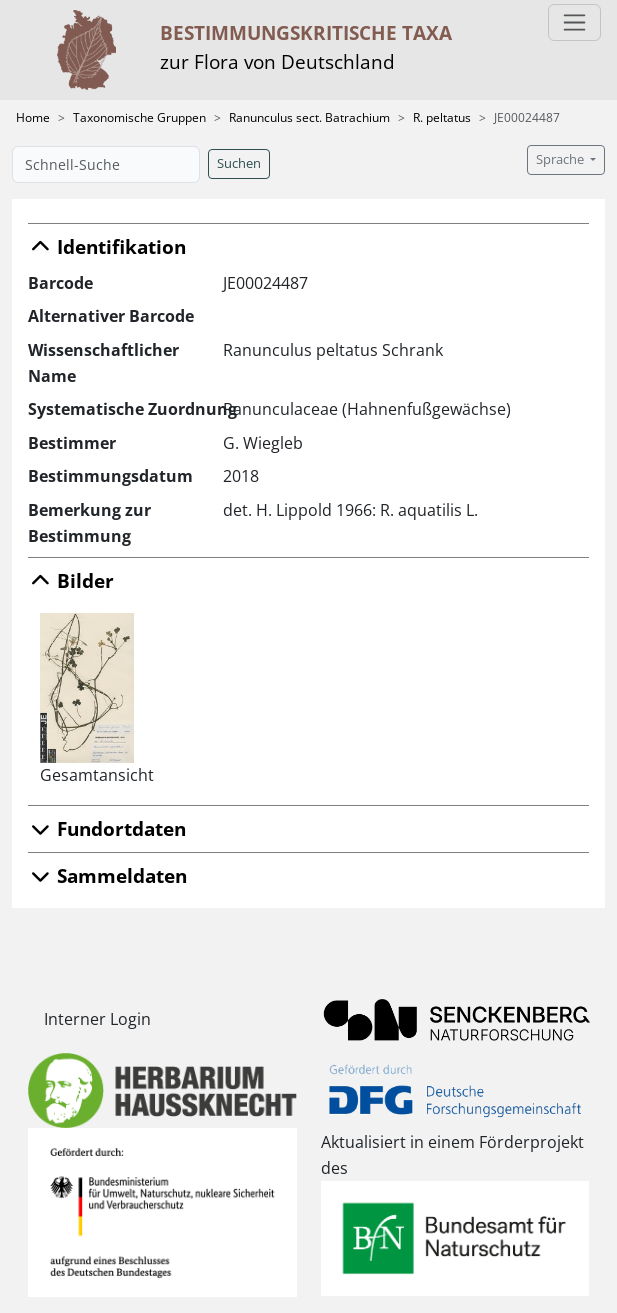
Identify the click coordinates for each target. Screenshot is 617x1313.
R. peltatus (442, 117)
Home (33, 117)
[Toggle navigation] (574, 22)
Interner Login (97, 1019)
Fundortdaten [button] (107, 828)
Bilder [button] (71, 580)
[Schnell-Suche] (106, 164)
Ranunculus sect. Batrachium (309, 117)
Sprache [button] (561, 159)
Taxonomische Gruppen (139, 117)
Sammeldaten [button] (107, 875)
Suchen (239, 163)
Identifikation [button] (107, 246)
